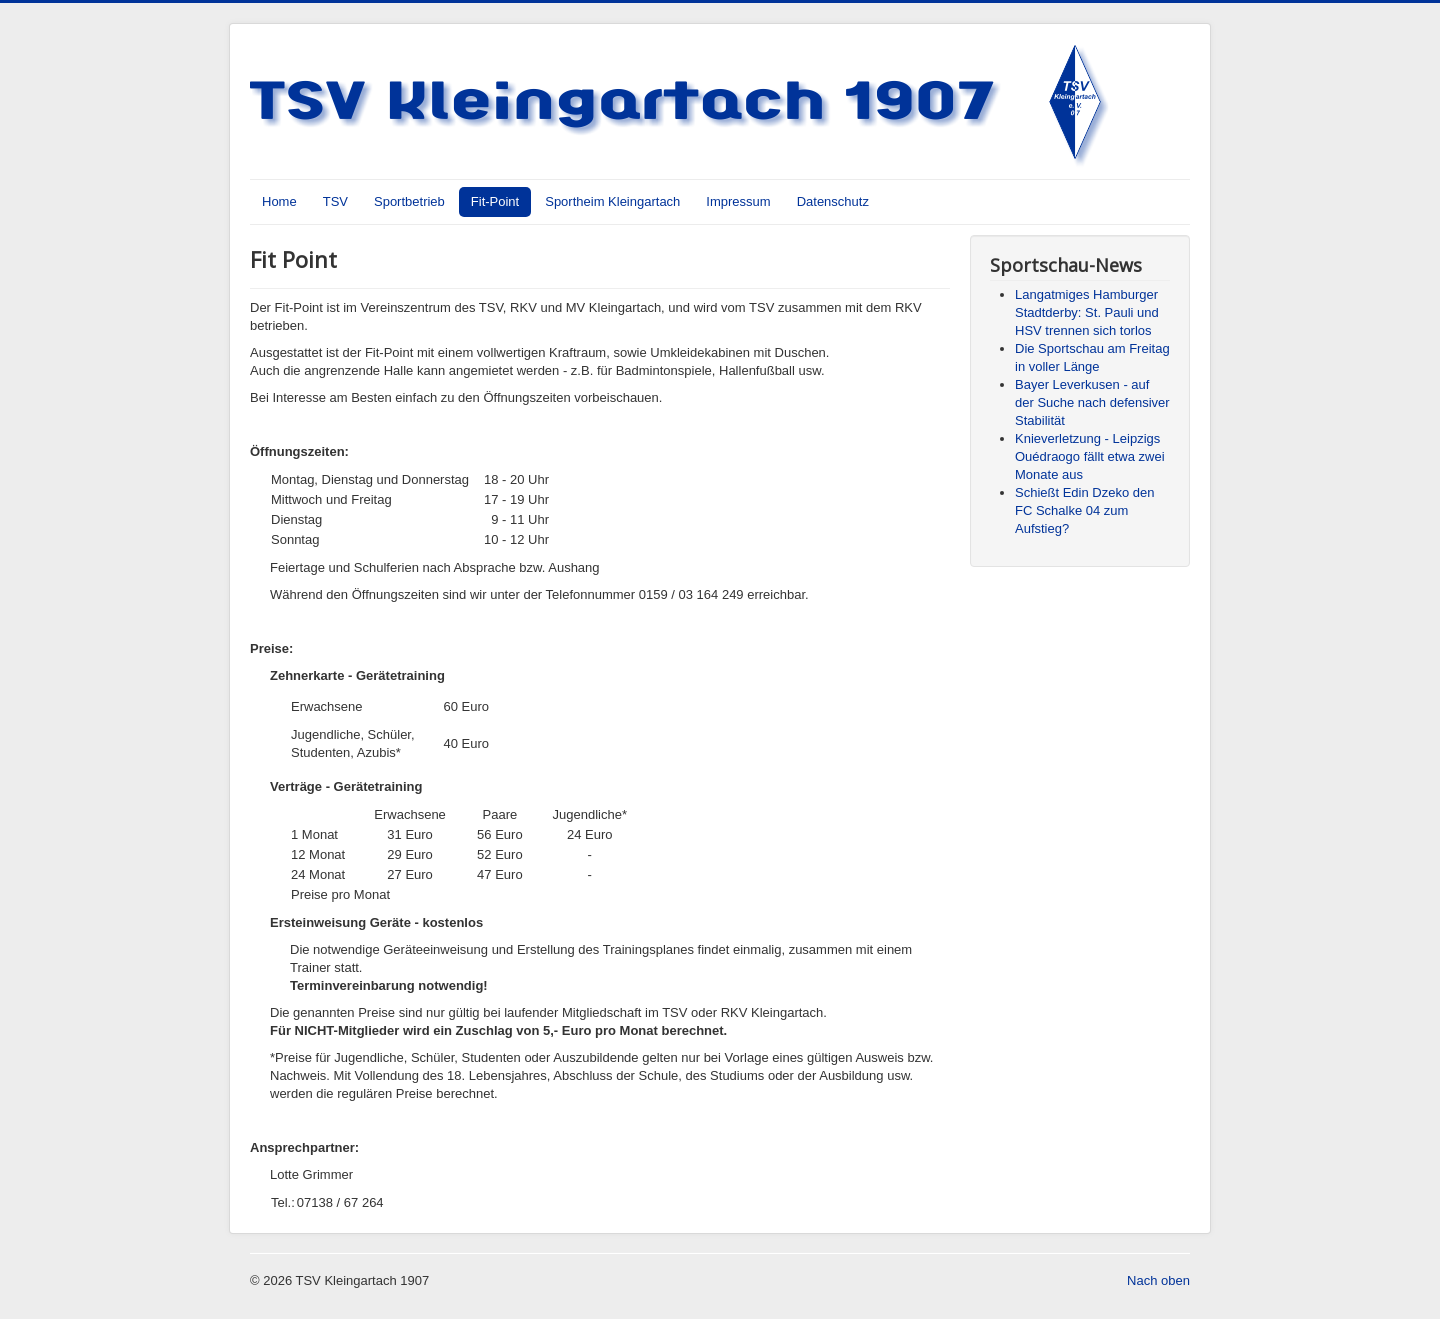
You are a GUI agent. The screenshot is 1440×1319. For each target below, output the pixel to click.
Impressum (738, 201)
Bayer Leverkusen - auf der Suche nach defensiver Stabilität (1092, 402)
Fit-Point (495, 201)
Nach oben (1158, 1280)
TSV (335, 201)
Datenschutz (833, 201)
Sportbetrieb (409, 201)
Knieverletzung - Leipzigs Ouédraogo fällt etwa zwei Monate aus (1090, 456)
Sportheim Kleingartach (612, 201)
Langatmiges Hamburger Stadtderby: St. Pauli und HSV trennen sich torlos (1087, 312)
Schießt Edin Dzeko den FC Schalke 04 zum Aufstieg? (1084, 510)
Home (279, 201)
